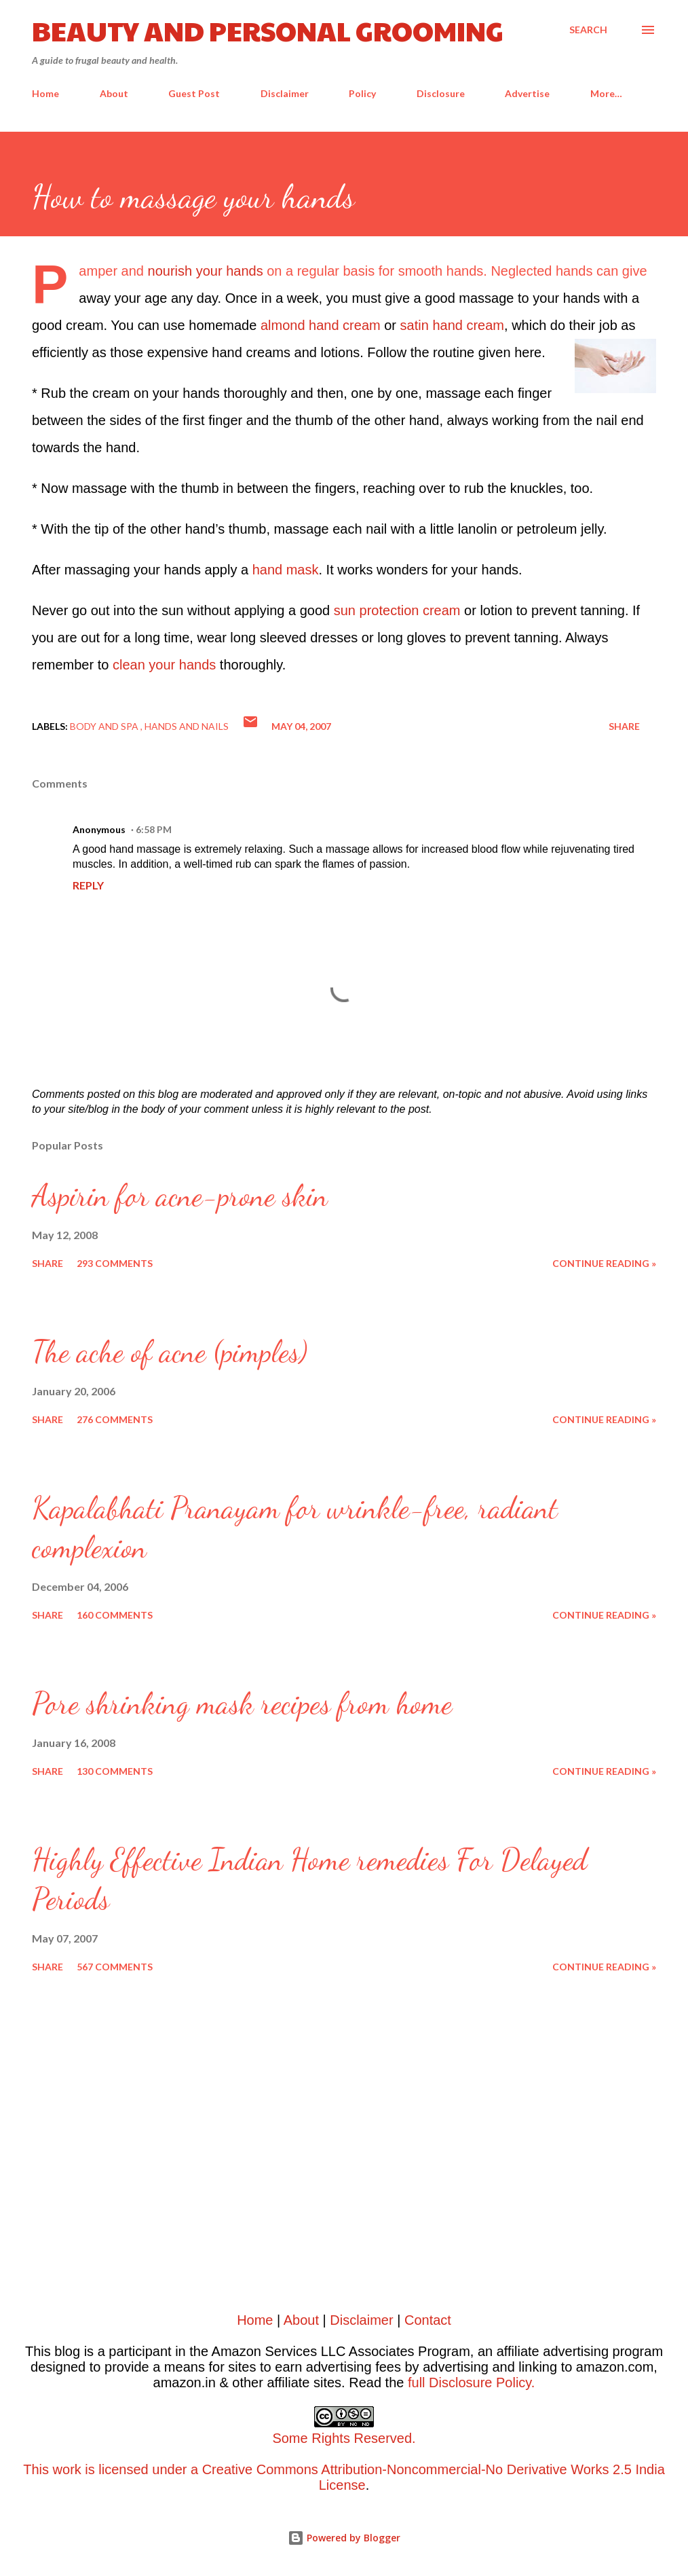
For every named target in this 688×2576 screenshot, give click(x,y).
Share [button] (624, 726)
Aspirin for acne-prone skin (180, 1195)
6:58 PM (154, 829)
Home (45, 93)
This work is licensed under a (344, 2446)
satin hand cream (452, 325)
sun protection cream (397, 610)
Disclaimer (285, 93)
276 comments (115, 1419)
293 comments (115, 1263)
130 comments (115, 1771)
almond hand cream (321, 325)
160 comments (115, 1615)
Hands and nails (187, 726)
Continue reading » (604, 1263)
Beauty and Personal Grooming (267, 30)
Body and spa (105, 726)
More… (606, 93)
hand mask (285, 569)
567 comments (115, 1966)
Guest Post (194, 93)
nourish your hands (205, 270)
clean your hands (164, 664)
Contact (427, 2320)
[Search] (588, 29)
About (114, 93)
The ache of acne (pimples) (169, 1351)
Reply (88, 885)
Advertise (527, 93)
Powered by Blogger (344, 2537)
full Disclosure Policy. (471, 2382)
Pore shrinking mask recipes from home (242, 1703)
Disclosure (441, 93)
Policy (362, 93)
